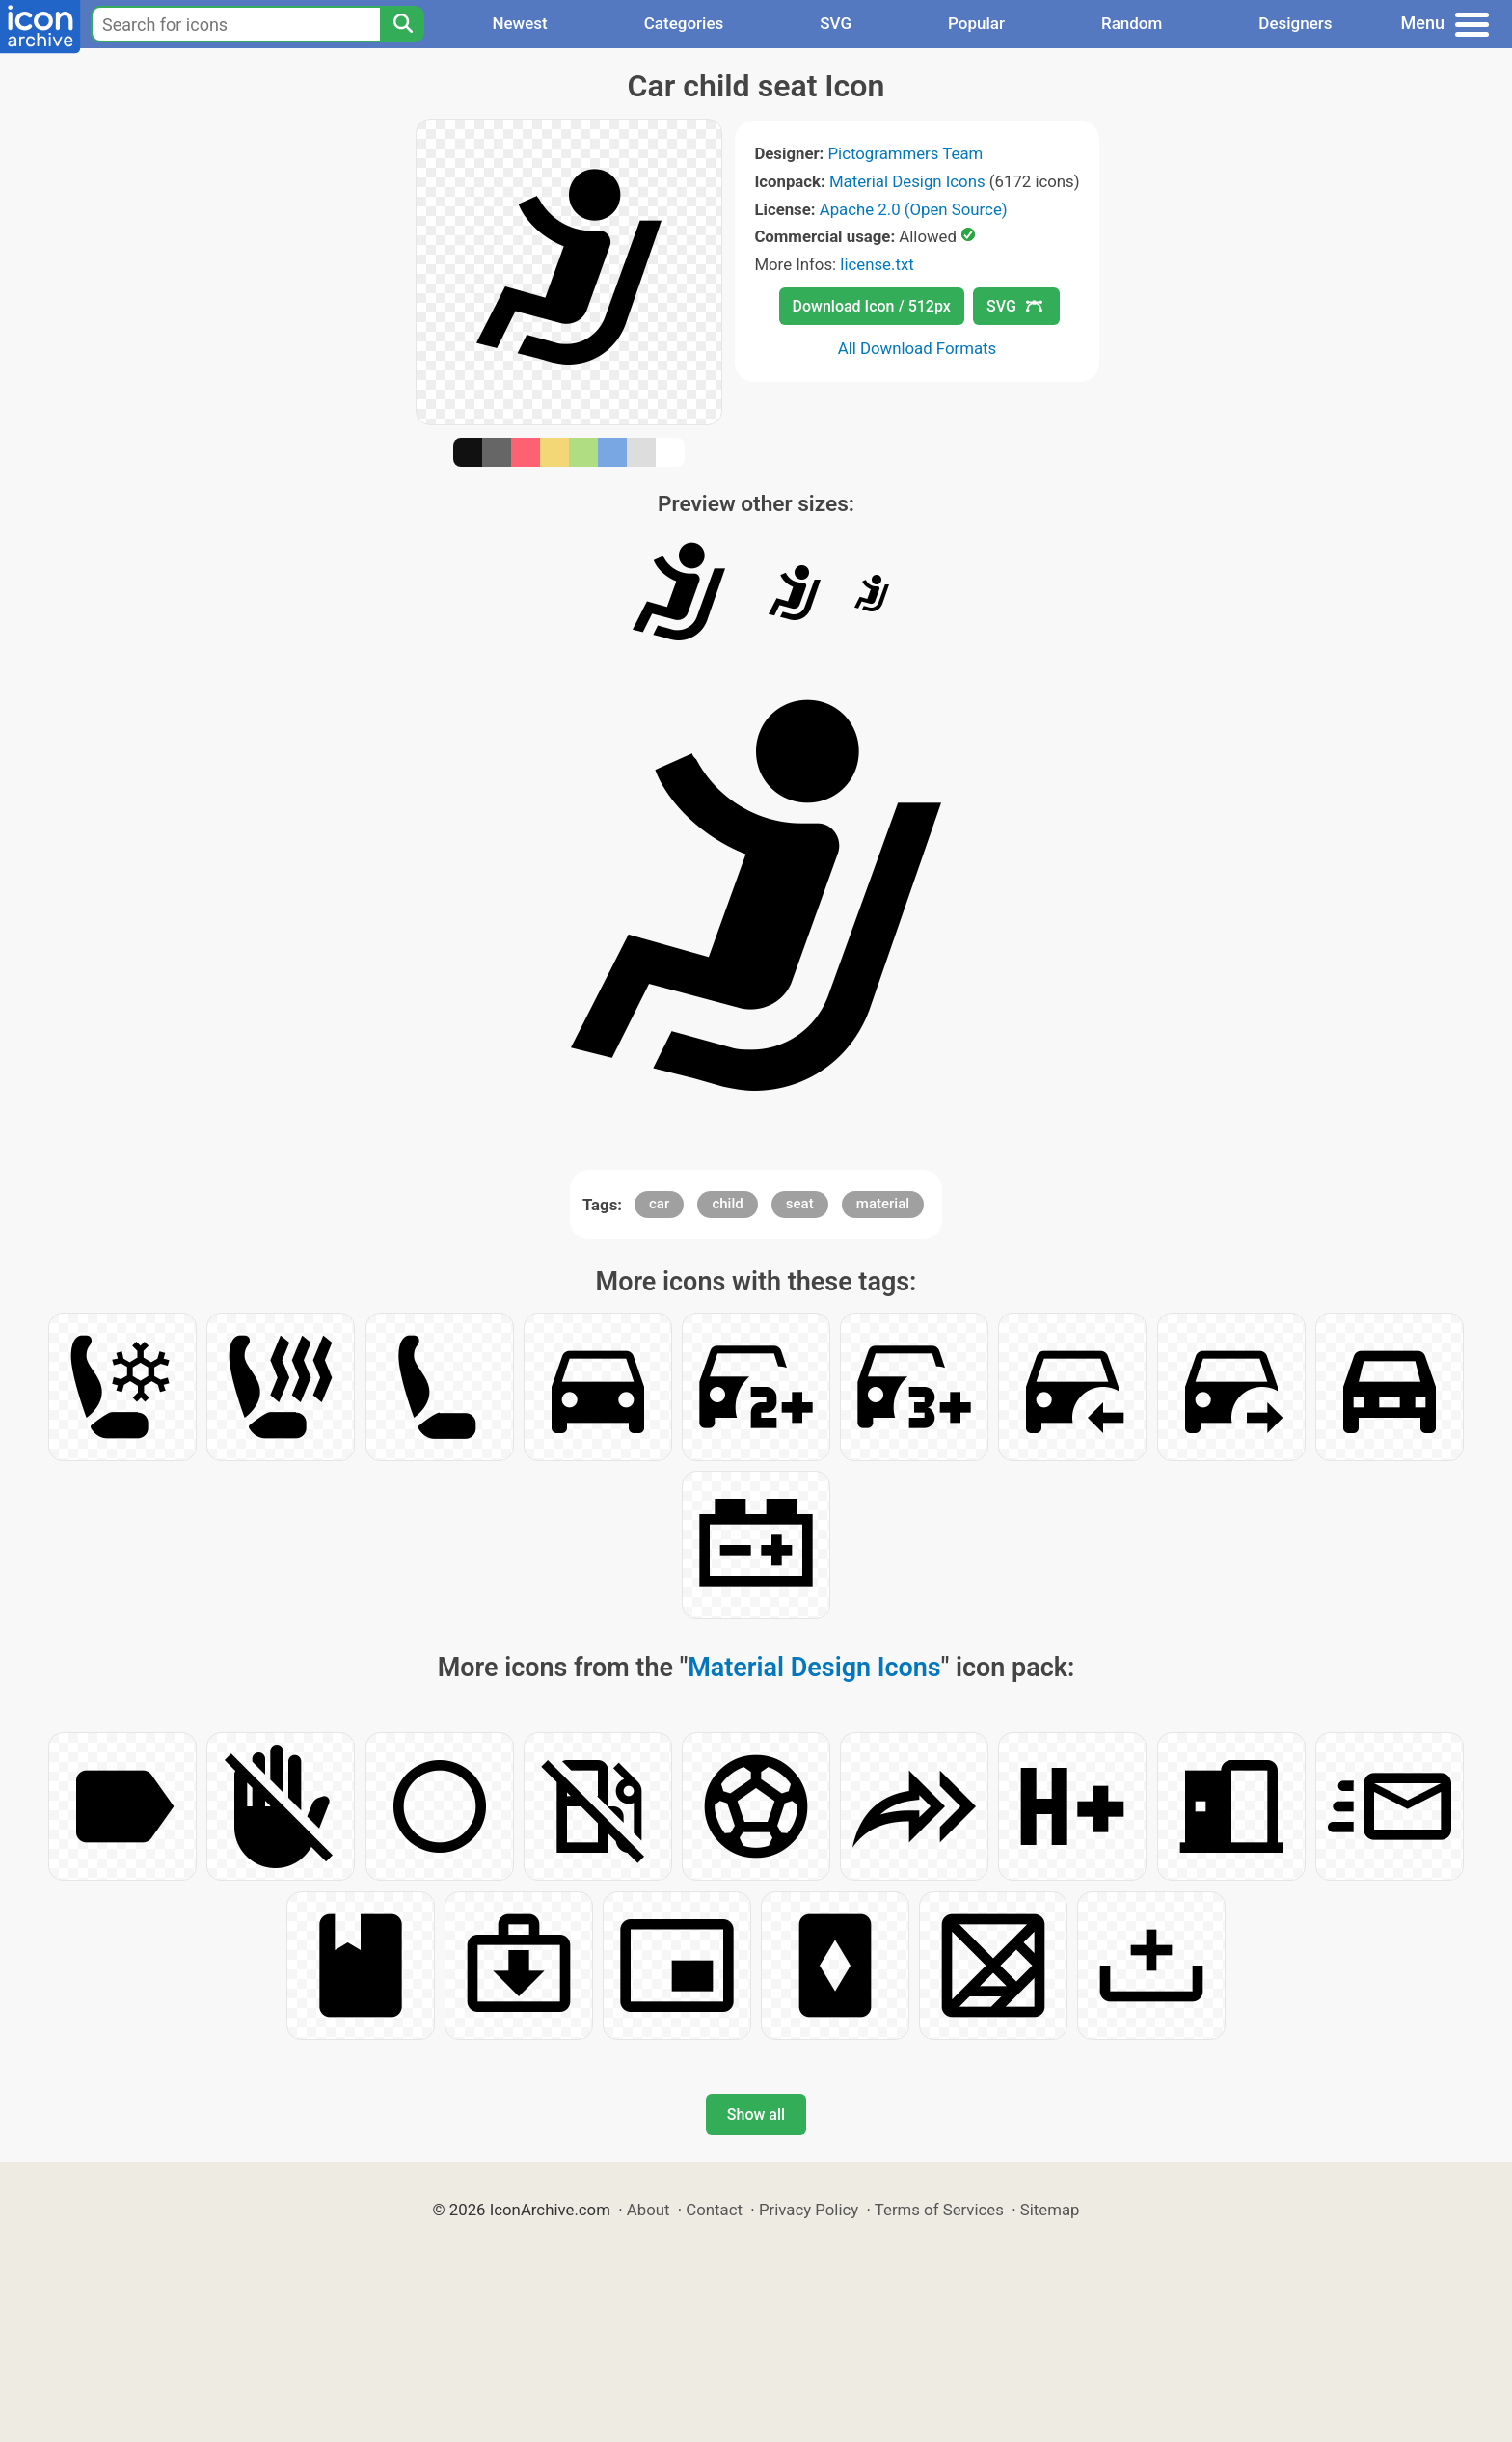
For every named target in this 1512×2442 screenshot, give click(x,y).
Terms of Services (939, 2209)
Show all (756, 2114)
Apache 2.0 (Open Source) (914, 209)
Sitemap (1050, 2209)
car (659, 1203)
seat (800, 1203)
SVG (835, 23)
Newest (519, 23)
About (648, 2209)
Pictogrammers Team (906, 153)
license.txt (876, 264)
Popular (976, 23)
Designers (1295, 23)
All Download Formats (917, 348)
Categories (684, 23)
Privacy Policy (808, 2209)
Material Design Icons (907, 181)
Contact (714, 2209)
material (882, 1203)
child (727, 1203)
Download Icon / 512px (872, 306)
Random (1131, 23)
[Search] (402, 24)
